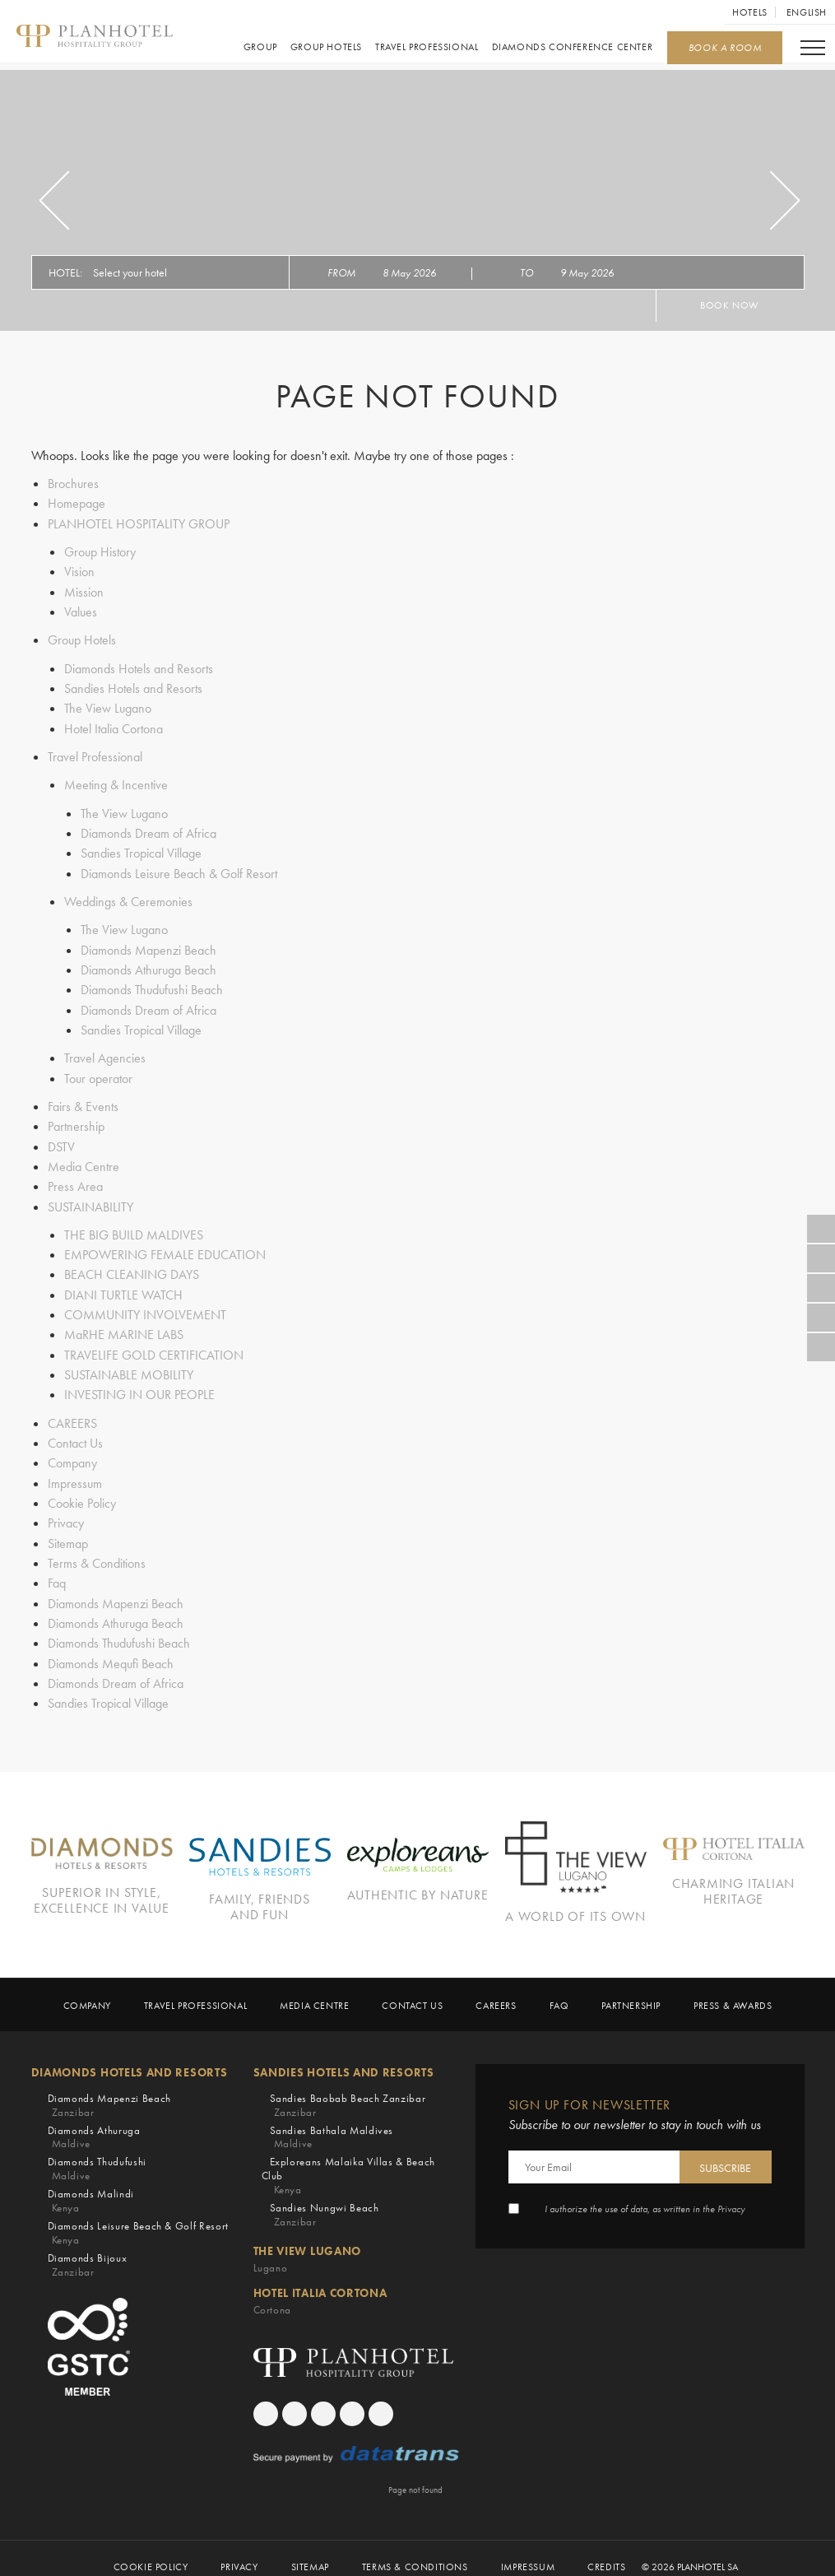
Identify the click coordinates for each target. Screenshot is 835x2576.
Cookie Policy (82, 1491)
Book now (729, 305)
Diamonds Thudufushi (97, 2151)
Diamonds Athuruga (94, 2118)
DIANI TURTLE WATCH (123, 1285)
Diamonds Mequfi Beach (111, 1649)
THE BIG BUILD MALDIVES (133, 1226)
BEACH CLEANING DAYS (131, 1265)
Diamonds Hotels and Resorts (138, 666)
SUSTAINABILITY (90, 1198)
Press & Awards (733, 1987)
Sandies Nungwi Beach (324, 2197)
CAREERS (72, 1412)
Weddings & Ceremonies (128, 896)
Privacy (66, 1510)
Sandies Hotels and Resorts (133, 686)
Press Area (75, 1178)
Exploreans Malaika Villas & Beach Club (356, 2158)
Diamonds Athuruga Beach (148, 964)
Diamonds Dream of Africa (148, 829)
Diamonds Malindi (91, 2183)
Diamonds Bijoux (88, 2247)
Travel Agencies (105, 1051)
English (806, 12)
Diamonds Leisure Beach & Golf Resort (179, 868)
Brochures (73, 483)
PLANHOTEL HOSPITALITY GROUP (139, 523)
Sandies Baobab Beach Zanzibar (348, 2086)
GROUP (259, 48)
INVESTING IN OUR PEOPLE (139, 1384)
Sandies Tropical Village (141, 849)
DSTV (61, 1138)
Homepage (76, 503)
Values (80, 610)
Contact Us (75, 1431)
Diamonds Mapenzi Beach (148, 944)
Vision (79, 570)
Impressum (75, 1471)
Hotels (750, 12)
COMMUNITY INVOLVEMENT (145, 1305)
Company (72, 1451)
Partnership (76, 1119)
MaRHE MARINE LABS (123, 1324)
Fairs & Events (83, 1099)
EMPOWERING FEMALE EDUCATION (165, 1245)
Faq (57, 1570)
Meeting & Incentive (116, 781)
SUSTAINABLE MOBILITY (128, 1364)
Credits (606, 2549)
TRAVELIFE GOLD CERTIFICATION (154, 1344)
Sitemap (68, 1530)
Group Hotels (325, 48)
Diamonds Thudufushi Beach (152, 984)
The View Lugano (107, 705)
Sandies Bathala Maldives (332, 2118)
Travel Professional (425, 48)
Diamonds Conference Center (571, 48)
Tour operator (98, 1071)
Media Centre (83, 1158)
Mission (84, 590)
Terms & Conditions (97, 1550)
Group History (100, 551)
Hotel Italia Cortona (113, 725)
